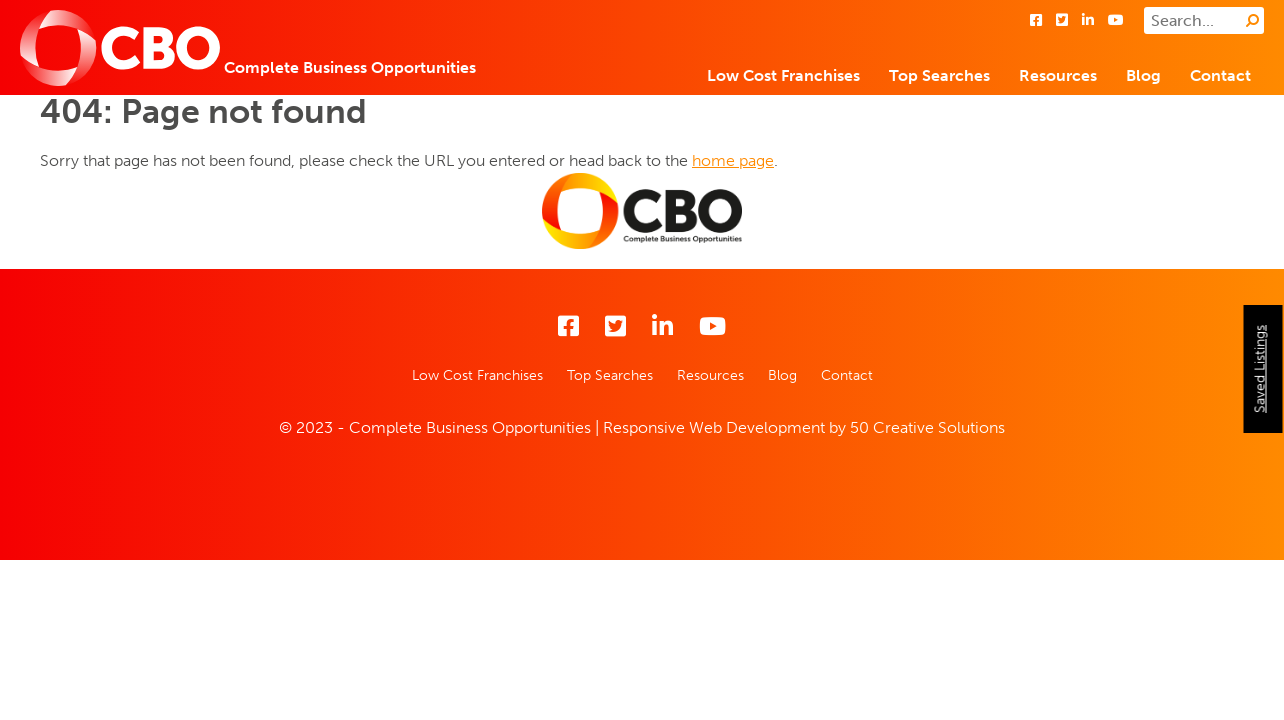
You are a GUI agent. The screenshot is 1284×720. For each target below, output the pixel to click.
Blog (1143, 75)
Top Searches (939, 75)
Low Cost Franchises (783, 75)
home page (733, 160)
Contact (1220, 75)
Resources (1058, 75)
